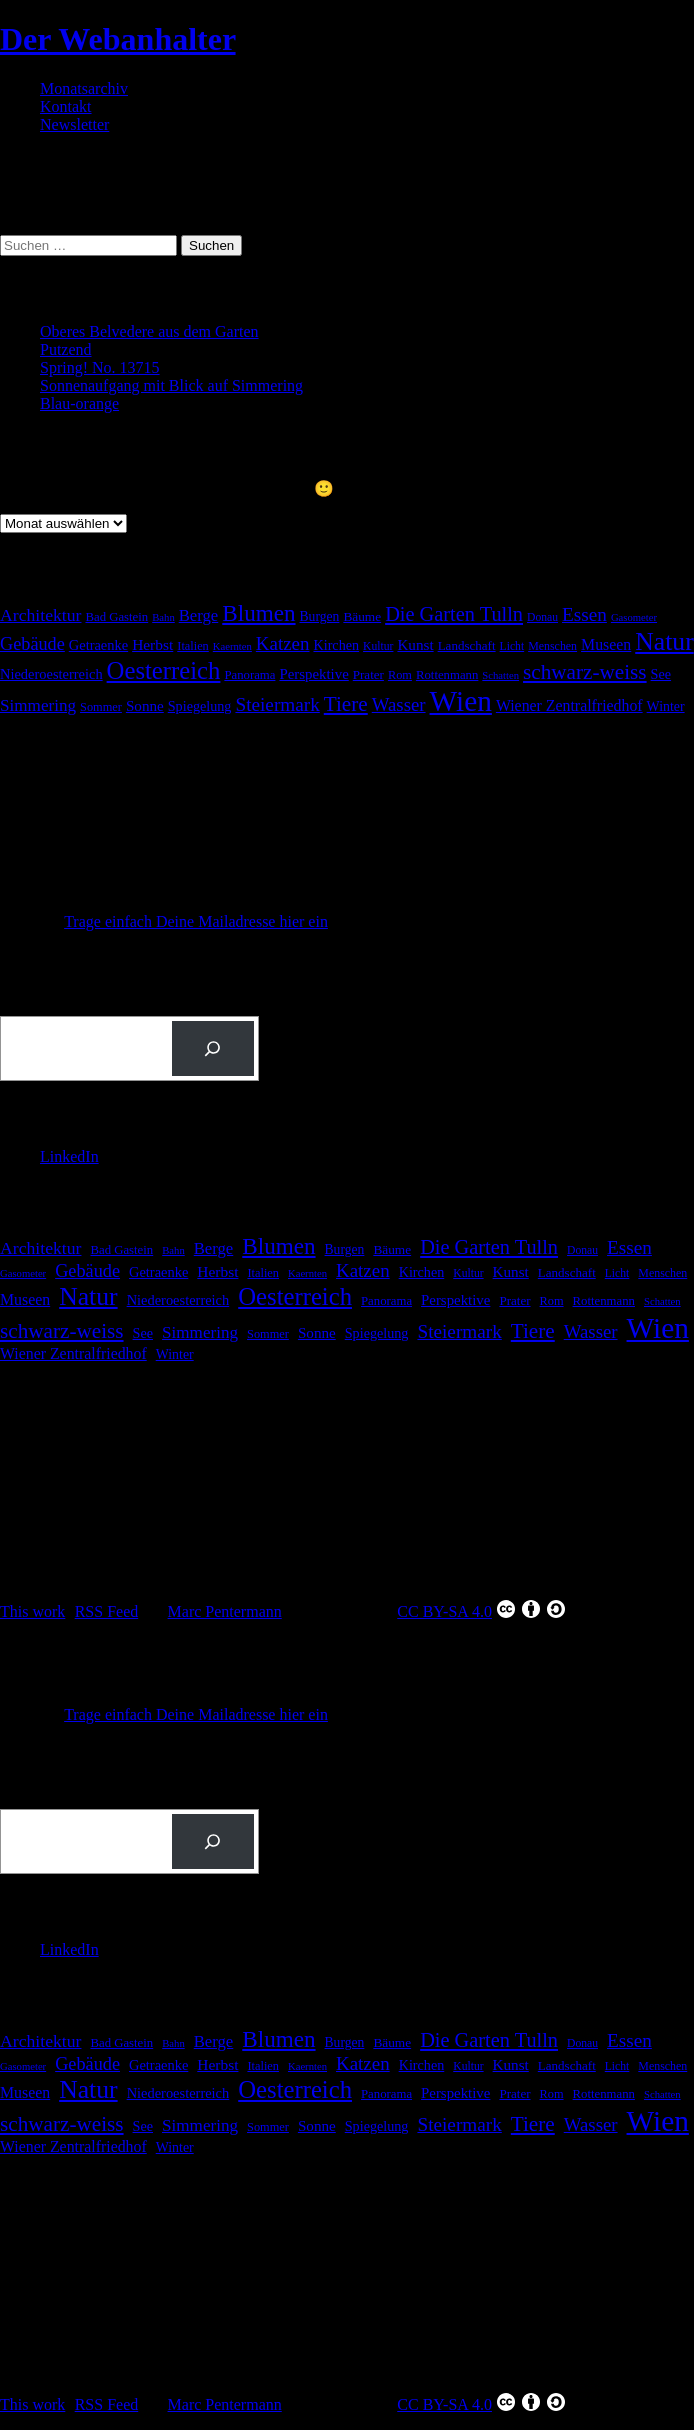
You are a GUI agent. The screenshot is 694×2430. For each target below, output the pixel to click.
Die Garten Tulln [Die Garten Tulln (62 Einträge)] (454, 614)
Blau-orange (79, 403)
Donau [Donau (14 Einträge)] (542, 617)
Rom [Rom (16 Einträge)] (400, 675)
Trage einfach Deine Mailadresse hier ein (196, 921)
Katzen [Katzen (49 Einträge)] (283, 643)
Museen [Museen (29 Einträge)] (606, 644)
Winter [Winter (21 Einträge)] (666, 706)
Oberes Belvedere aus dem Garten (149, 331)
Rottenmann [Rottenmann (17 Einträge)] (447, 675)
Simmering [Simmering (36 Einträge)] (38, 705)
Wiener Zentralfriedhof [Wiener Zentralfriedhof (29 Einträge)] (569, 705)
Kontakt (66, 106)
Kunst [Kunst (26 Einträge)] (415, 644)
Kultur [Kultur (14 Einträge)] (378, 646)
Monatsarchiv (84, 88)
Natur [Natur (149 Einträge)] (664, 641)
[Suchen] (213, 1049)
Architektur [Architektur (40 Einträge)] (40, 615)
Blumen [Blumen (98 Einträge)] (258, 613)
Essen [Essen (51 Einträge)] (584, 614)
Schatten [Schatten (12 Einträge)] (500, 675)
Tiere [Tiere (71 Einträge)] (346, 704)
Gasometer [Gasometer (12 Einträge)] (634, 617)
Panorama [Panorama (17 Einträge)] (249, 675)
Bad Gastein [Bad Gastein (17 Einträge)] (116, 617)
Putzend (66, 349)
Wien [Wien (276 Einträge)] (461, 701)
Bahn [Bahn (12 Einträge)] (163, 617)
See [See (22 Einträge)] (661, 674)
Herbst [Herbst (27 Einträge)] (152, 644)
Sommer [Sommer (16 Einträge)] (101, 707)
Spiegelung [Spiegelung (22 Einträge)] (200, 706)
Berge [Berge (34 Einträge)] (199, 615)
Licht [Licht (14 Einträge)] (512, 646)
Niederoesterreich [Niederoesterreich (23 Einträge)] (51, 674)
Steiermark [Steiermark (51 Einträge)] (277, 704)
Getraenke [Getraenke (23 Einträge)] (98, 645)
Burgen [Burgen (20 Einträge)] (320, 616)
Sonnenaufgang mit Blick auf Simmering (171, 385)
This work (32, 1611)
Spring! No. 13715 (100, 367)
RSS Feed (107, 1611)
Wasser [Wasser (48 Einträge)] (399, 704)
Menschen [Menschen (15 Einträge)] (552, 646)
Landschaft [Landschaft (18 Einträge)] (467, 645)
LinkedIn (69, 1156)
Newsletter (74, 124)
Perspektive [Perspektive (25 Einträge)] (313, 674)
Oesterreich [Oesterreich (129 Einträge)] (164, 670)
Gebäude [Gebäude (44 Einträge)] (32, 644)
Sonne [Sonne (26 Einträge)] (145, 705)
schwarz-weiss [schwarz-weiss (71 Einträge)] (585, 672)
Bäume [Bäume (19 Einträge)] (362, 616)
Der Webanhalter (118, 39)
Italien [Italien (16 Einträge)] (193, 646)
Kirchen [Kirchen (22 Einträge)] (336, 645)
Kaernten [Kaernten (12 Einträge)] (232, 646)
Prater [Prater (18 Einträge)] (368, 674)
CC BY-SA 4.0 (482, 1609)
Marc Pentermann (225, 1611)
